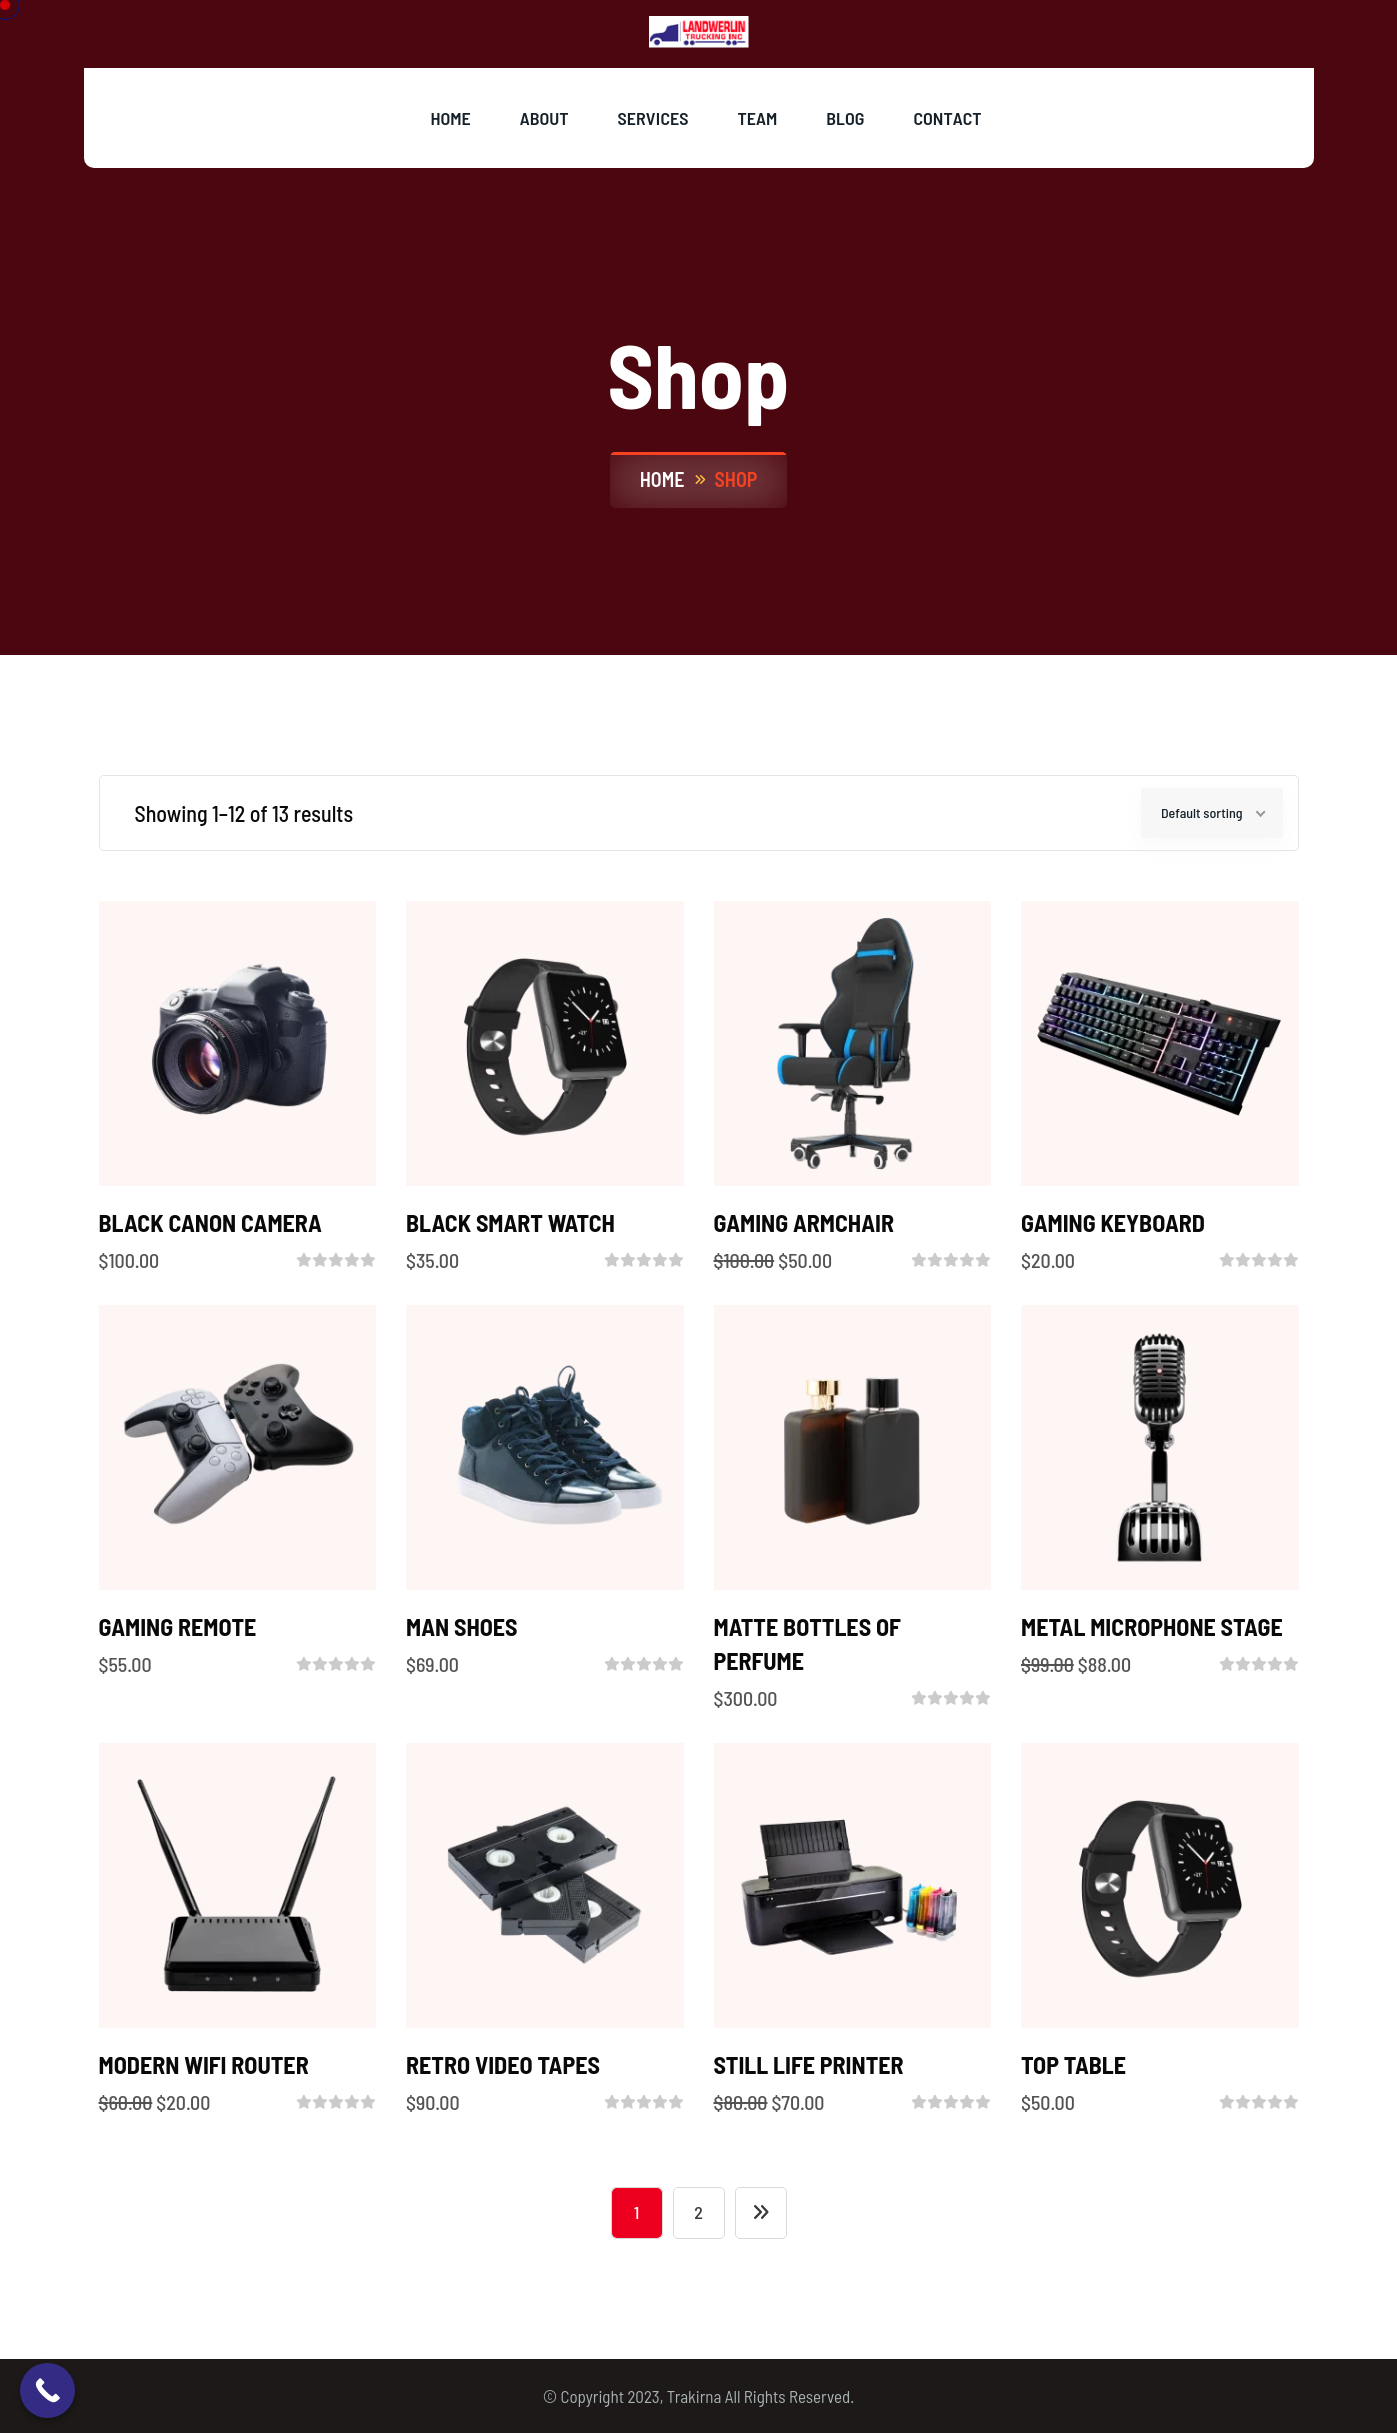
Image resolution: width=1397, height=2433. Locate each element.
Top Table (1073, 2064)
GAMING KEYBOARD (1113, 1222)
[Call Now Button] (47, 2390)
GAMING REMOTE (178, 1626)
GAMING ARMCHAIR (804, 1222)
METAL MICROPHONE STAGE (1152, 1626)
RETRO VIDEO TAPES (503, 2064)
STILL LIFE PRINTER (809, 2064)
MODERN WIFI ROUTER (204, 2064)
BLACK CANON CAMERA (210, 1222)
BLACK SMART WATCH (510, 1222)
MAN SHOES (462, 1626)
